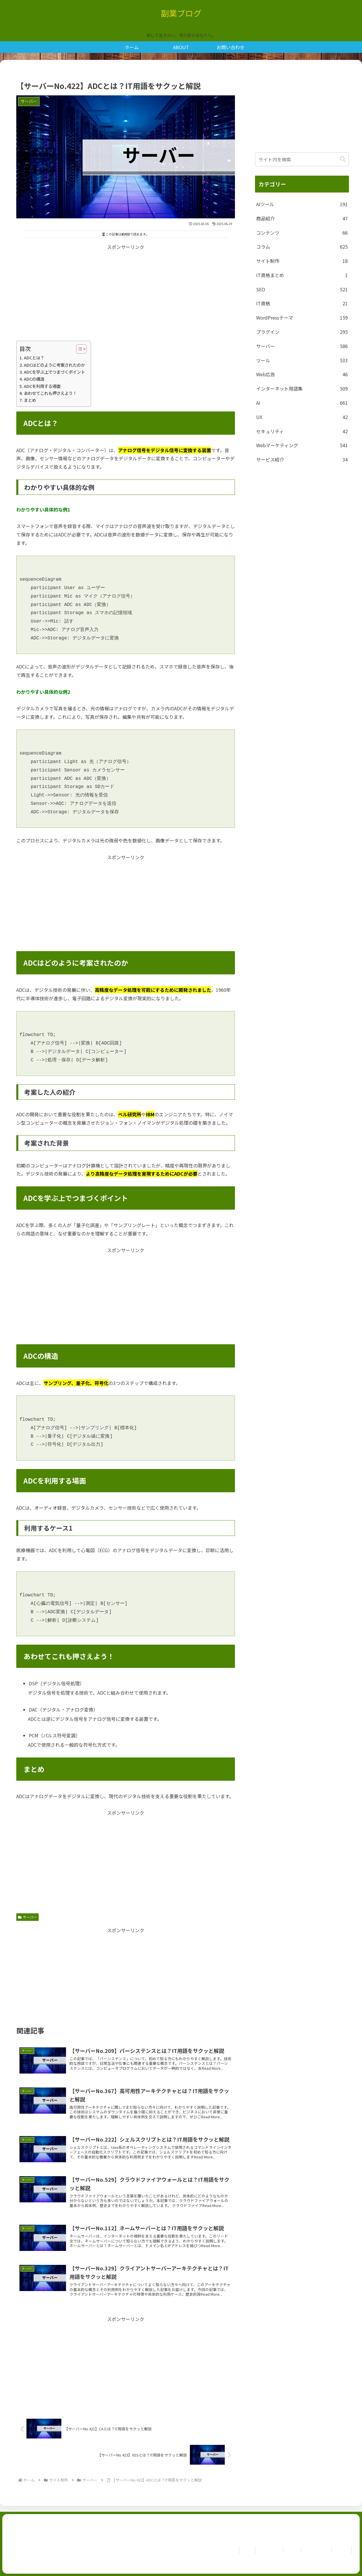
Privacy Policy (312, 2550)
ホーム (236, 2550)
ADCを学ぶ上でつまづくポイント (54, 372)
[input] (302, 159)
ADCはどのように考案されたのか (54, 365)
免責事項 (340, 2550)
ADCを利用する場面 (42, 386)
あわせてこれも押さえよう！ (50, 393)
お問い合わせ (261, 2550)
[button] (343, 159)
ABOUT (286, 2550)
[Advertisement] (125, 292)
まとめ (30, 400)
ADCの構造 (34, 379)
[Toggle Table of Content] (78, 349)
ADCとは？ (34, 357)
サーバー (27, 1916)
